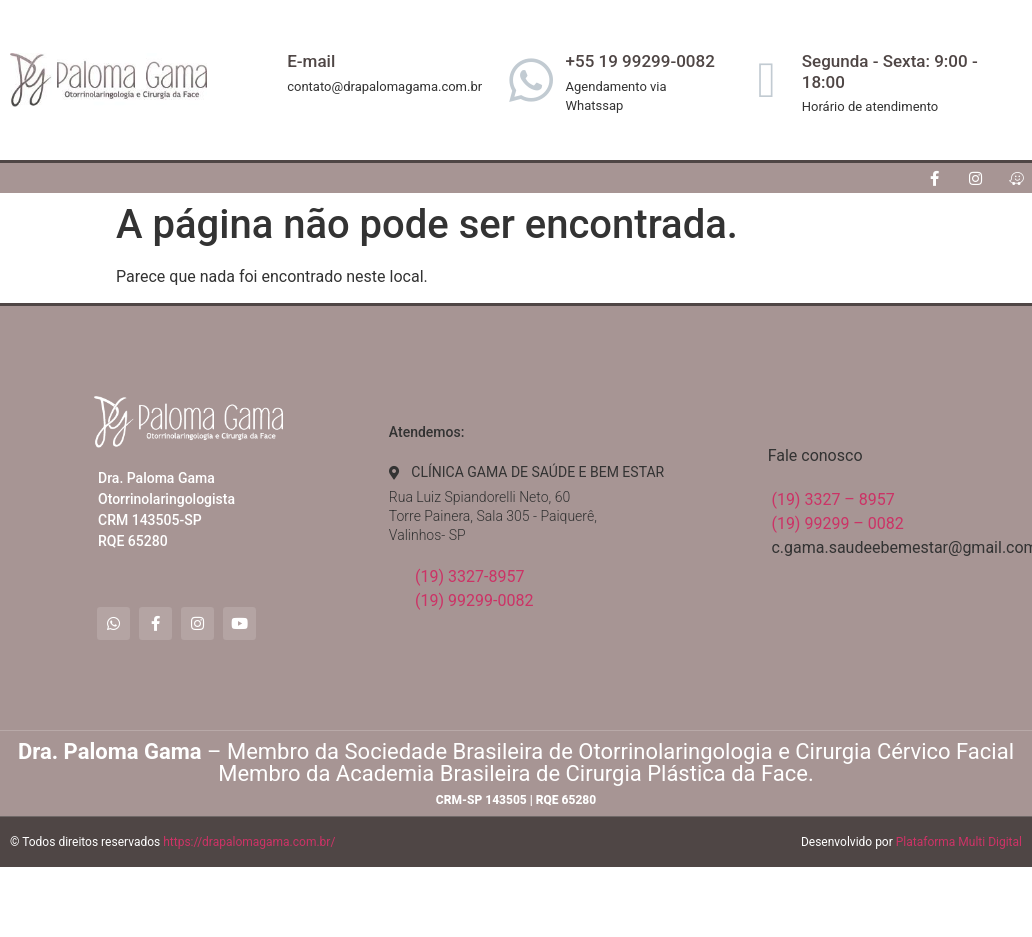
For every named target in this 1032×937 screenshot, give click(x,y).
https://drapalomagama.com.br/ (249, 842)
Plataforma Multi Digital (959, 842)
